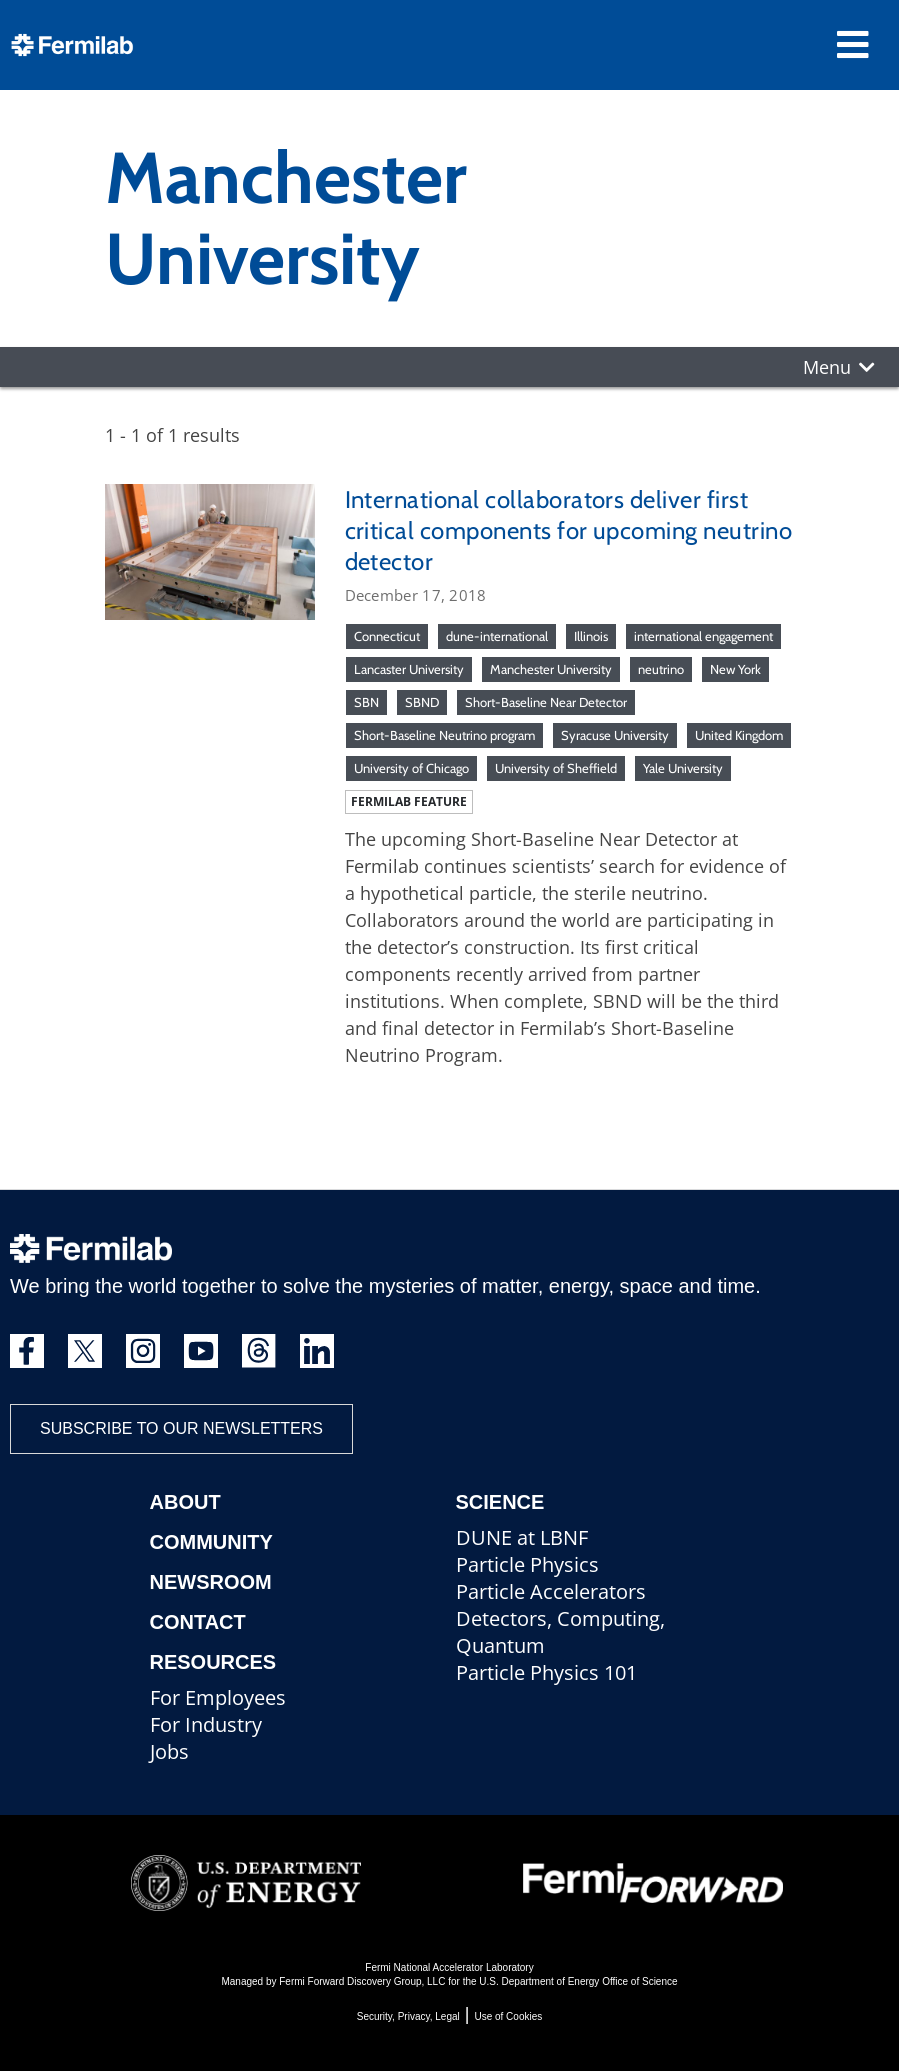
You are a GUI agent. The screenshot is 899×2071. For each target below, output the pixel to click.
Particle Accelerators (551, 1591)
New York (735, 669)
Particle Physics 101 (546, 1672)
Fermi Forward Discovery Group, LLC (362, 1981)
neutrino (661, 669)
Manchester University (551, 669)
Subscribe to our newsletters (181, 1428)
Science (500, 1502)
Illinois (591, 636)
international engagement (703, 636)
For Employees (218, 1697)
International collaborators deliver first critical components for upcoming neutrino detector (569, 530)
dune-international (497, 636)
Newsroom (211, 1582)
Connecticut (387, 636)
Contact (198, 1622)
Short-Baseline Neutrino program (444, 735)
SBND (422, 702)
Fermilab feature (409, 801)
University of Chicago (411, 768)
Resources (213, 1662)
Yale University (683, 768)
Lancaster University (409, 669)
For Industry (206, 1724)
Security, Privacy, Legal (408, 2016)
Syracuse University (615, 735)
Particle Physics (527, 1564)
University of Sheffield (556, 768)
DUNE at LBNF (522, 1537)
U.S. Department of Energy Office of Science (578, 1981)
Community (211, 1542)
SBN (366, 702)
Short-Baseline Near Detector (546, 702)
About (185, 1502)
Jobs (169, 1751)
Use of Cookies (508, 2016)
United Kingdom (739, 735)
